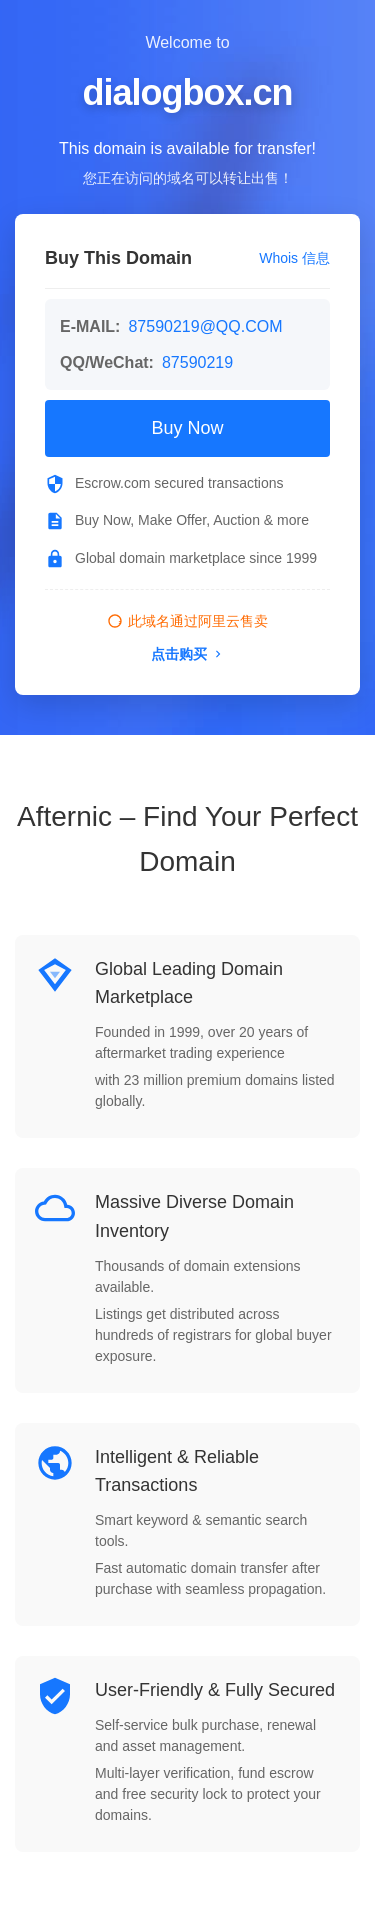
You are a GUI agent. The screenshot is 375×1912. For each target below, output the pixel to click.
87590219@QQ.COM (205, 326)
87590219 (197, 362)
